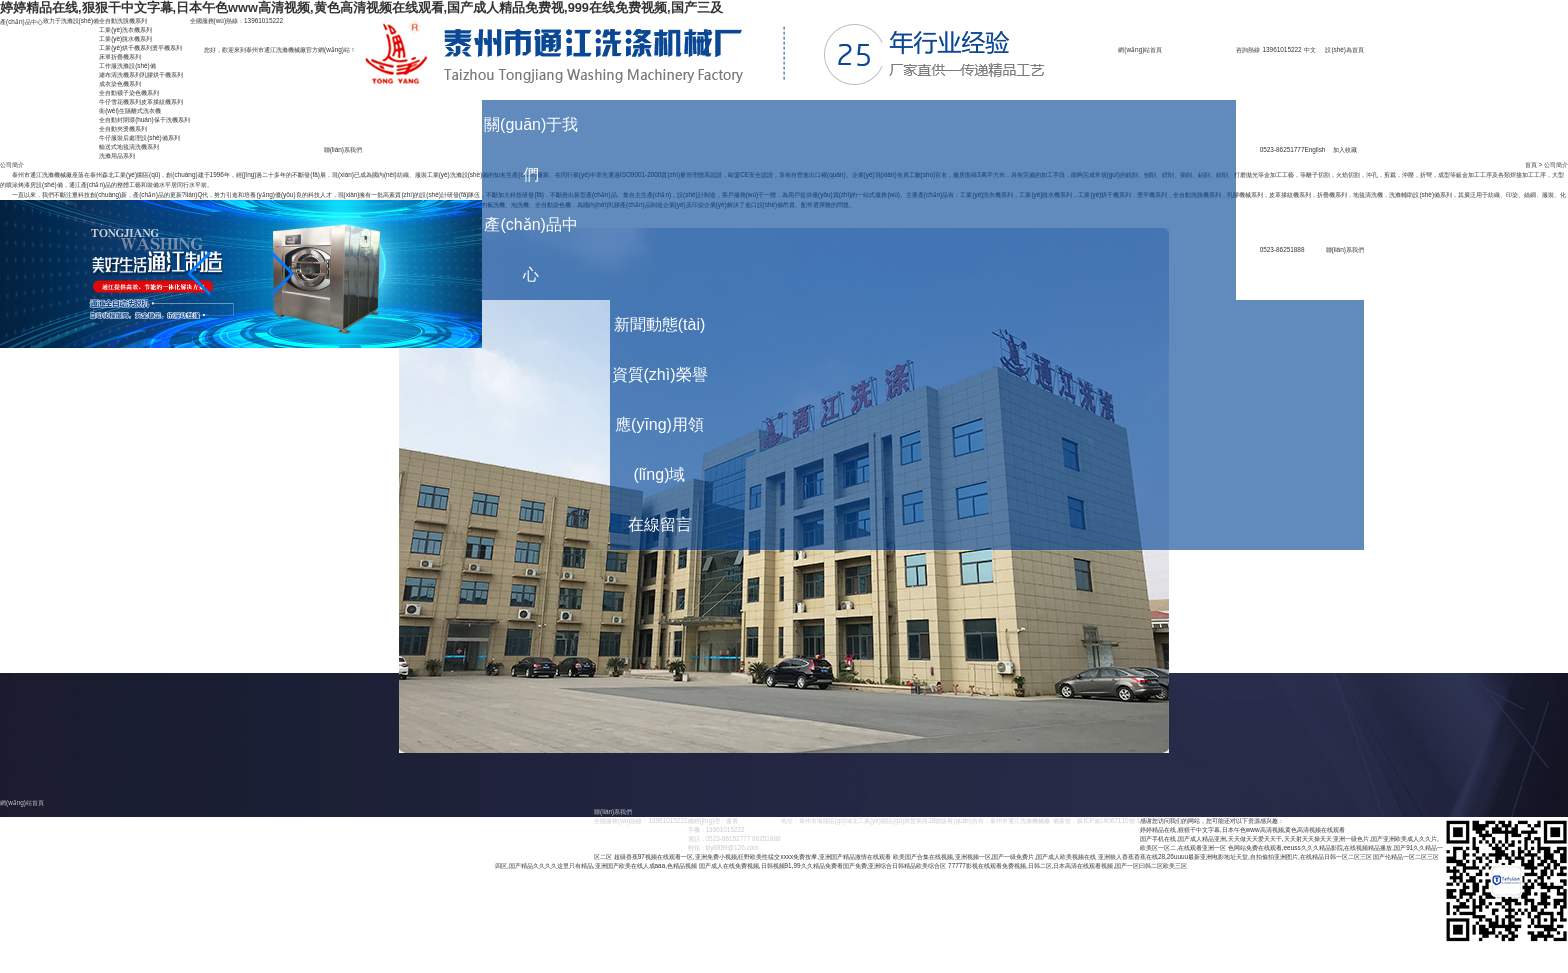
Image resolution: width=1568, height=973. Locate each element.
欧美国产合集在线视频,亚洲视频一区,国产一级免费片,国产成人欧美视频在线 (994, 856)
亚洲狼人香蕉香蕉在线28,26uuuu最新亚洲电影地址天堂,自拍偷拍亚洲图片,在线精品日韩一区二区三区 (1235, 856)
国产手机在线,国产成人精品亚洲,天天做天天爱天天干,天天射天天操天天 (1235, 838)
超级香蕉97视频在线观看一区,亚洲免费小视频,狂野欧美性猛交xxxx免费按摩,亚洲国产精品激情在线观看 (752, 856)
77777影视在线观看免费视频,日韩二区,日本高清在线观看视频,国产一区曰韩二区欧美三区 (1067, 865)
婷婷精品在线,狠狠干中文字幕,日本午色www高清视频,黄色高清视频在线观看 (1242, 829)
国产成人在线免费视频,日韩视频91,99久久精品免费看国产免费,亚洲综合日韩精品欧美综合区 (823, 865)
